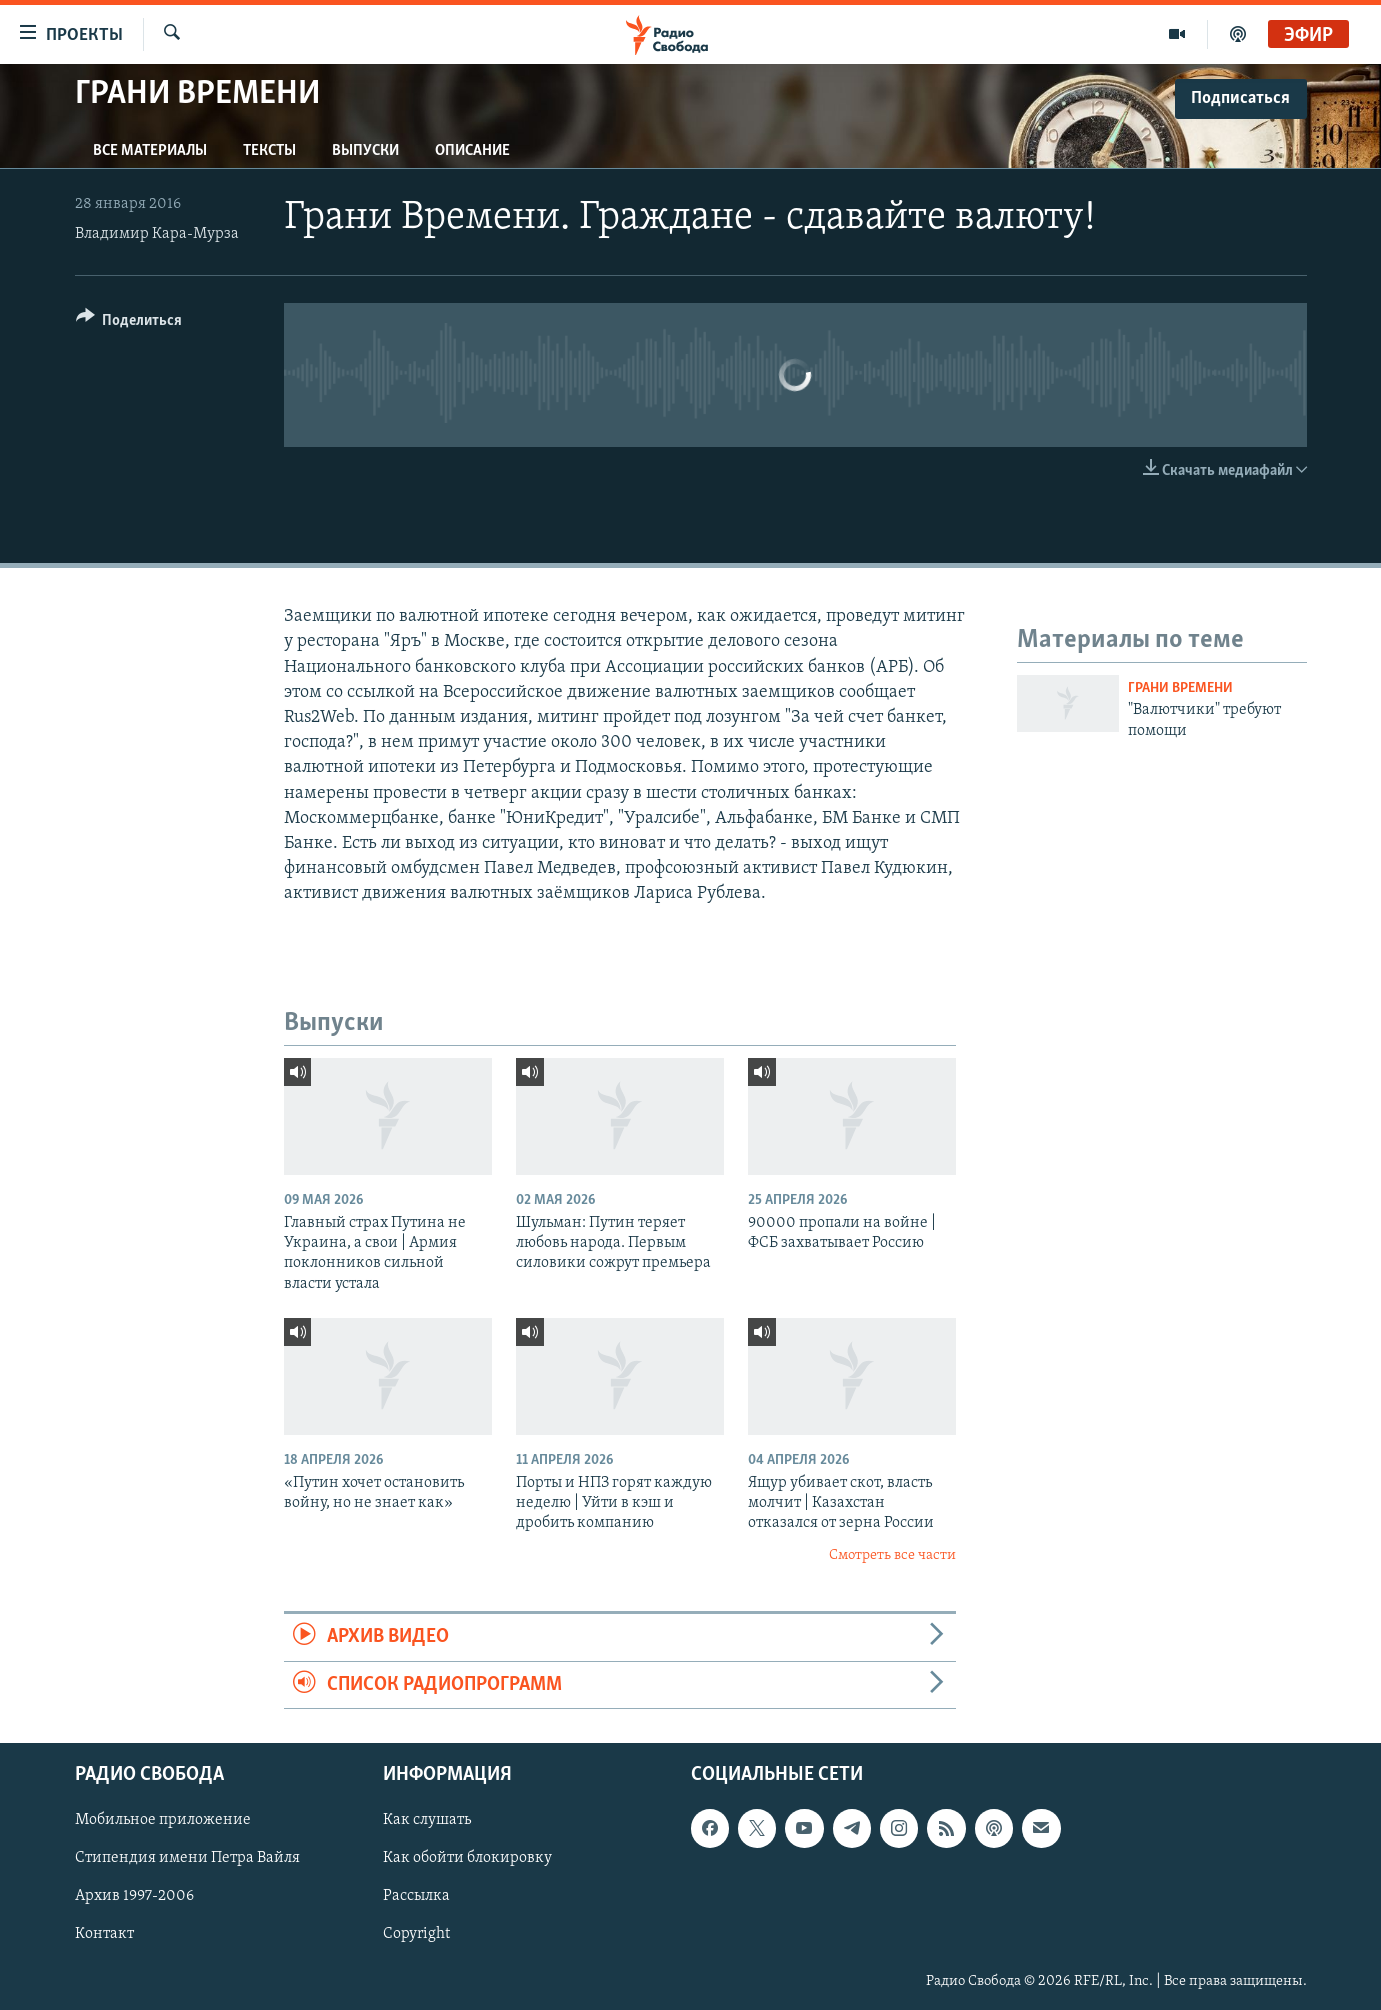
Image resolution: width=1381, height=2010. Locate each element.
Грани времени (1180, 688)
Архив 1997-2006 (134, 1896)
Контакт (104, 1934)
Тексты (269, 151)
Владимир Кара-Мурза (157, 234)
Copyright (416, 1934)
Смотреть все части (892, 1555)
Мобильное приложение (163, 1820)
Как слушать (427, 1820)
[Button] (129, 323)
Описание (472, 151)
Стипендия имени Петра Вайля (187, 1858)
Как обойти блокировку (467, 1858)
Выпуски (365, 151)
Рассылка (416, 1896)
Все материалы (150, 151)
